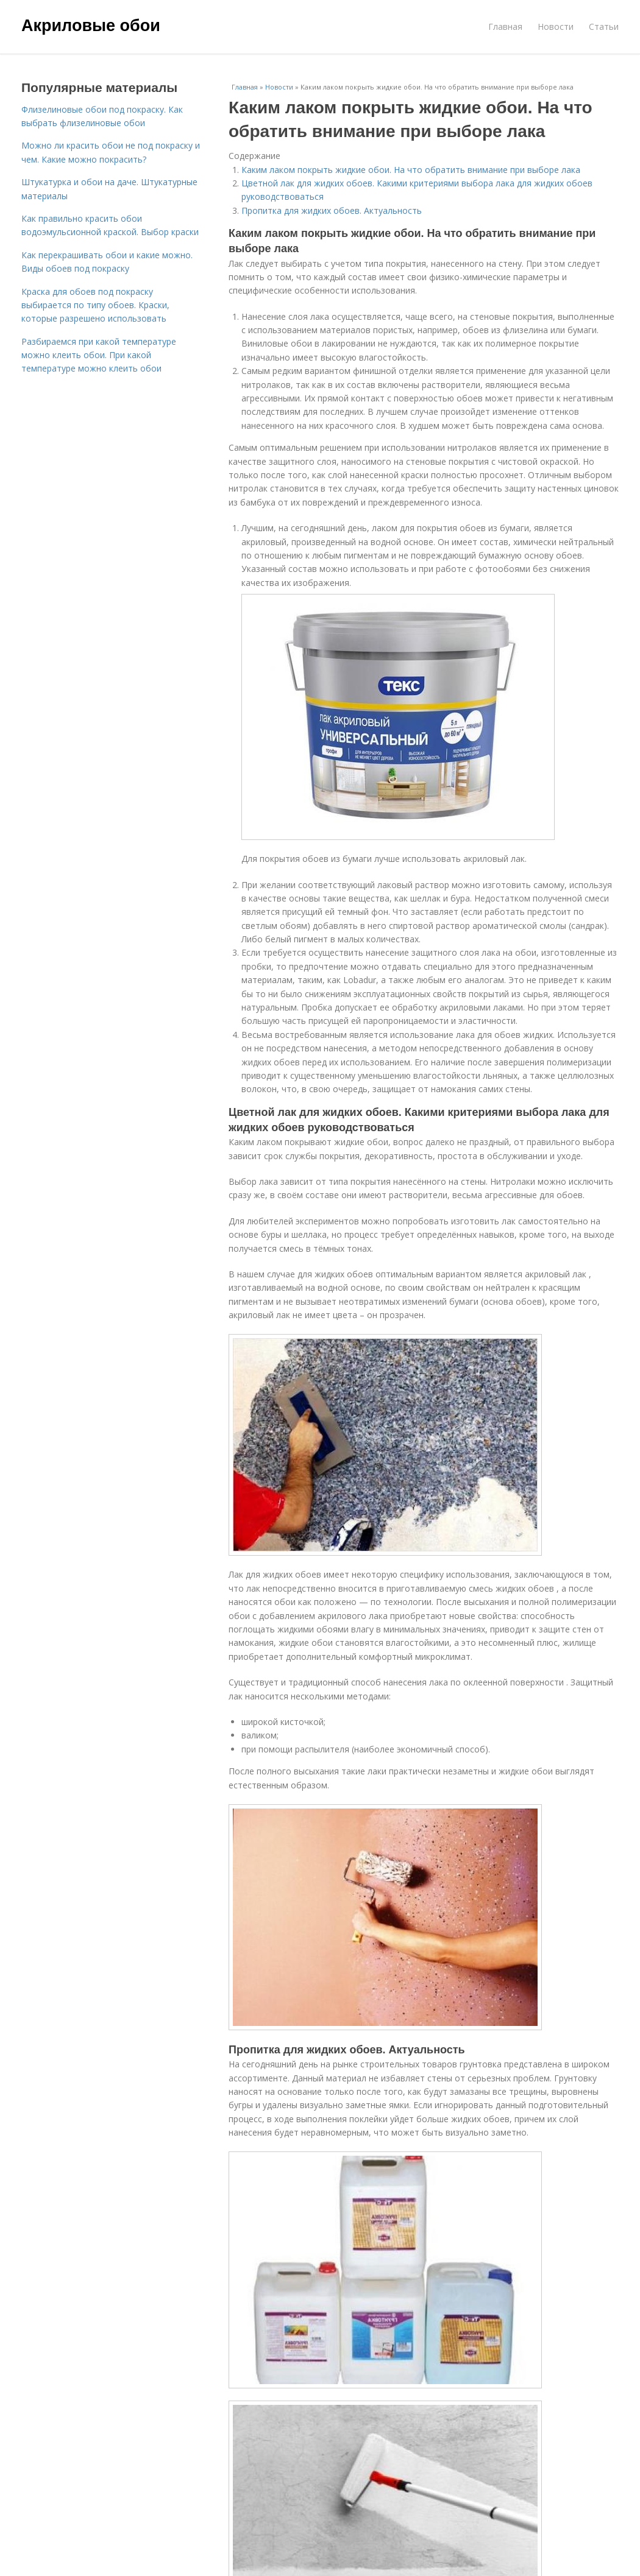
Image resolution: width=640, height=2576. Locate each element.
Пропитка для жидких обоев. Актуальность (331, 210)
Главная (505, 26)
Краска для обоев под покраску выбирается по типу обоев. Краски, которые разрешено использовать (95, 305)
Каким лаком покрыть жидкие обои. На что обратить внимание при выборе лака (410, 169)
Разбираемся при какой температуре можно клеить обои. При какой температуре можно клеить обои (98, 355)
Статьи (604, 26)
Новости (556, 26)
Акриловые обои (90, 25)
